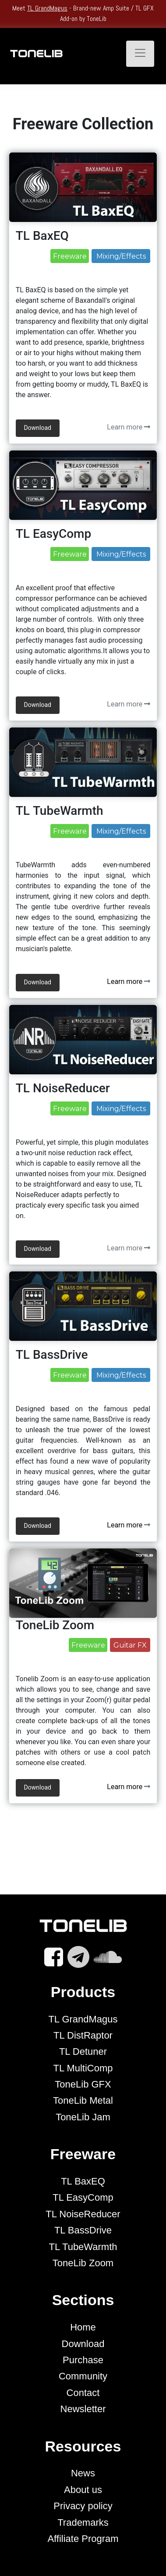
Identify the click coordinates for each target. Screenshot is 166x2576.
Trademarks (83, 2522)
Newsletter (83, 2408)
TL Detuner (83, 2051)
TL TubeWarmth (83, 2246)
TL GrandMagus (47, 8)
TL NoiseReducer (83, 2214)
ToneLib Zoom (83, 2262)
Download (83, 2343)
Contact (83, 2392)
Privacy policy (82, 2505)
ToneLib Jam (83, 2117)
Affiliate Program (82, 2538)
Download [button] (37, 427)
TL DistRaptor (83, 2035)
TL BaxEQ (83, 2181)
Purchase (83, 2359)
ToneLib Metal (83, 2100)
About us (83, 2489)
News (83, 2473)
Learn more (128, 427)
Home (83, 2327)
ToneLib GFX (83, 2084)
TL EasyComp (83, 2197)
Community (83, 2376)
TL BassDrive (83, 2230)
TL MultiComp (83, 2068)
